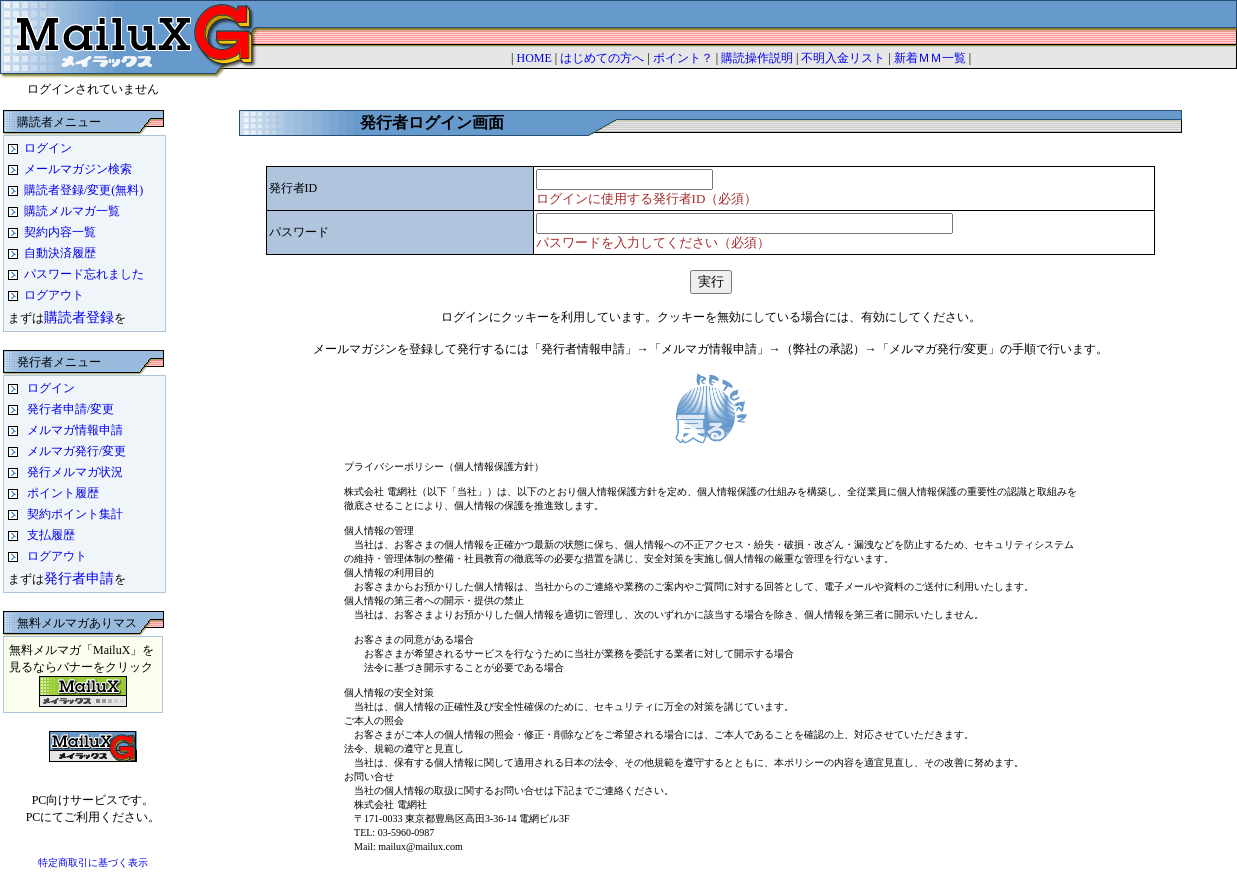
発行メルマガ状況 (75, 472)
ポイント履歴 (63, 493)
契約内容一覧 (60, 232)
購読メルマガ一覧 (72, 211)
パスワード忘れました (84, 274)
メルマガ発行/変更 (76, 451)
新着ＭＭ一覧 (930, 58)
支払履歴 (51, 535)
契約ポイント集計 (75, 514)
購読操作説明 (757, 58)
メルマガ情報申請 (75, 430)
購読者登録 (79, 317)
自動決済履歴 (60, 253)
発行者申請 (79, 578)
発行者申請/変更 (70, 409)
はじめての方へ (602, 58)
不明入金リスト (843, 58)
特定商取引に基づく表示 (93, 862)
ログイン (48, 148)
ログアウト (54, 295)
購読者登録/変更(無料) (83, 190)
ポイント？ (683, 58)
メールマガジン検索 (78, 169)
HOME (533, 58)
